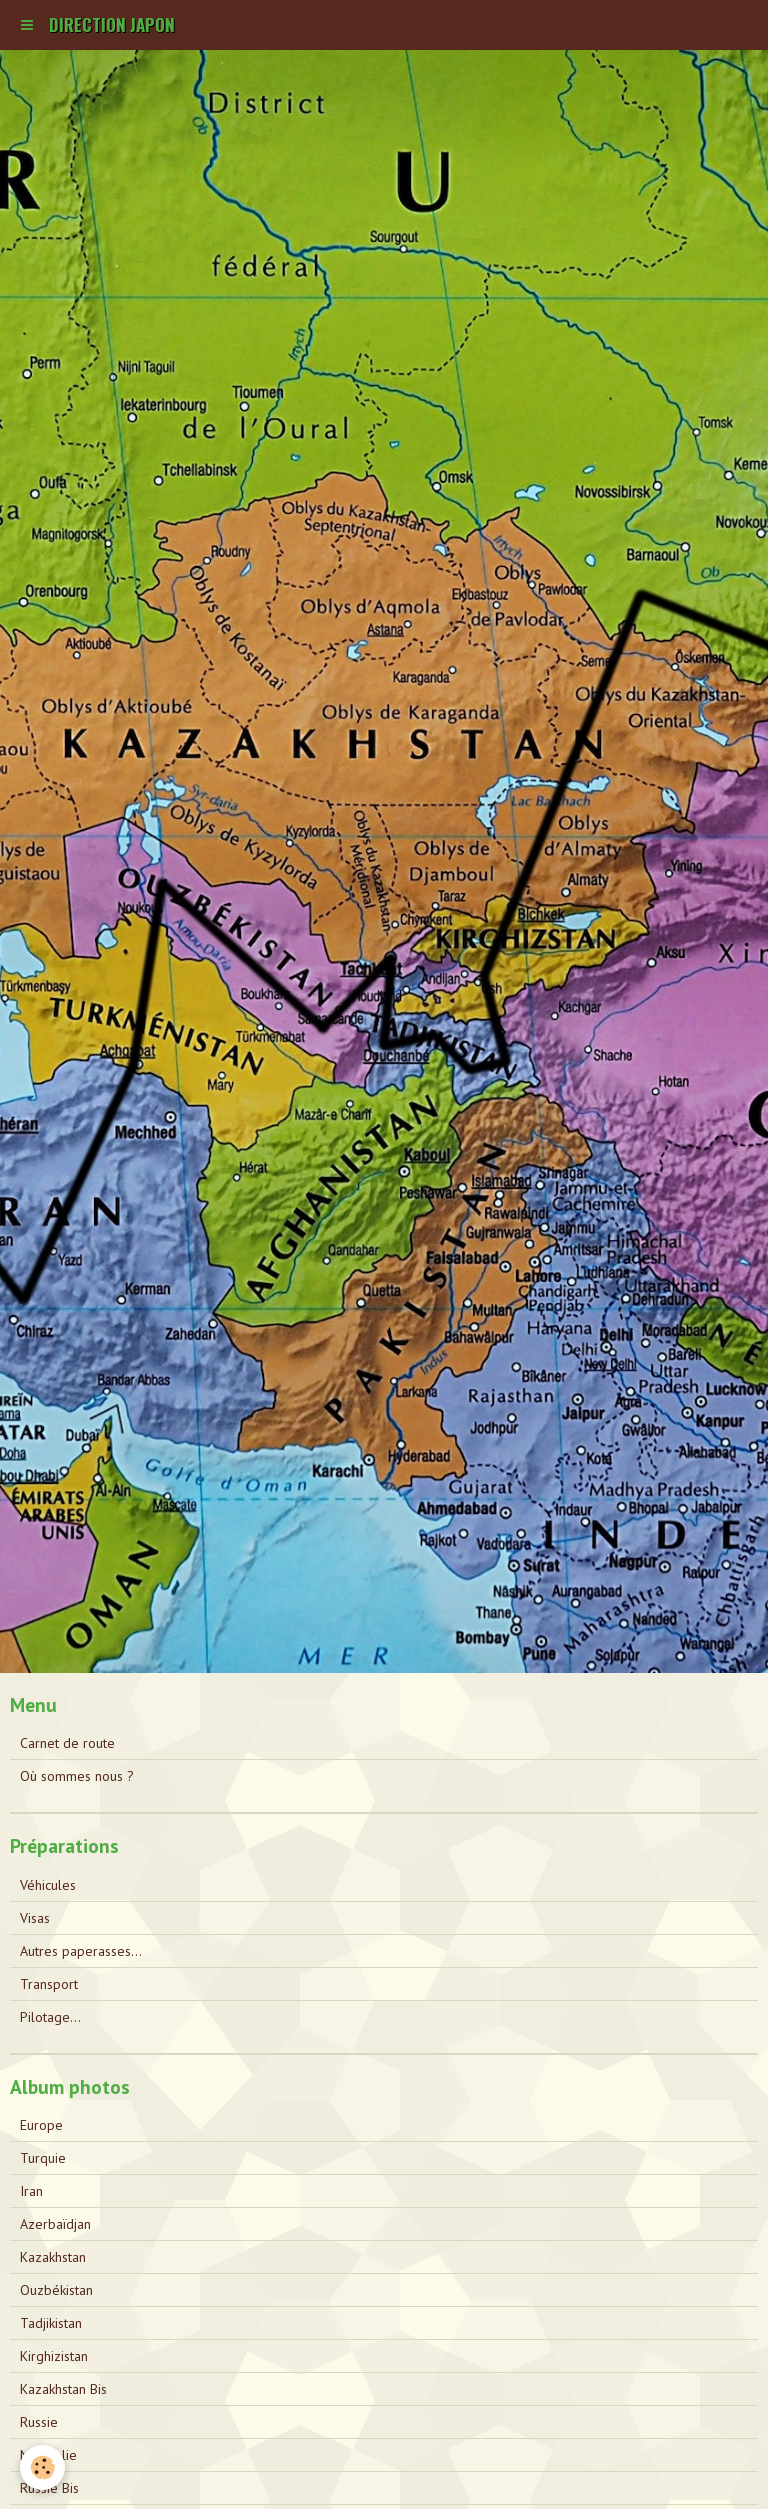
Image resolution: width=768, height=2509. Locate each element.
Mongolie (48, 2455)
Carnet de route (67, 1743)
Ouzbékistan (56, 2290)
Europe (41, 2125)
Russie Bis (49, 2488)
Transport (49, 1984)
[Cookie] (42, 2467)
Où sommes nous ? (77, 1776)
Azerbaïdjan (55, 2224)
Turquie (43, 2158)
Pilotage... (50, 2017)
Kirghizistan (54, 2356)
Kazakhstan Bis (63, 2389)
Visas (35, 1918)
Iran (31, 2191)
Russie (39, 2422)
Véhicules (48, 1885)
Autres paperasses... (81, 1951)
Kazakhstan (53, 2257)
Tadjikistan (51, 2323)
